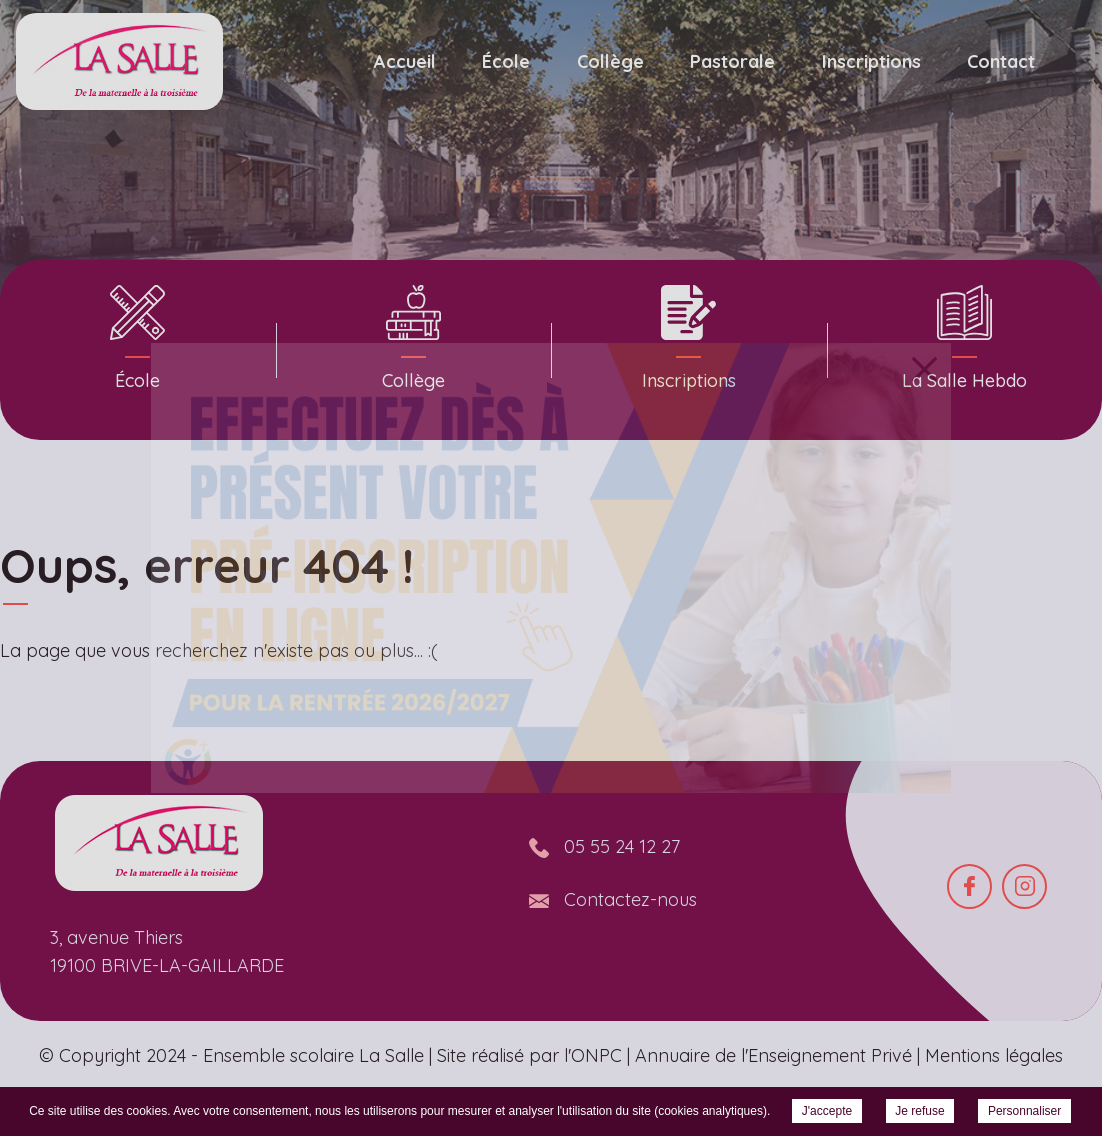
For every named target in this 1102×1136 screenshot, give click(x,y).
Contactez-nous (630, 899)
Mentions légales (994, 1055)
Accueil (405, 61)
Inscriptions (871, 61)
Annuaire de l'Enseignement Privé (773, 1055)
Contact (1001, 61)
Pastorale (732, 61)
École (506, 61)
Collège (610, 61)
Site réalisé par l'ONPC (529, 1055)
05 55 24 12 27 (622, 846)
